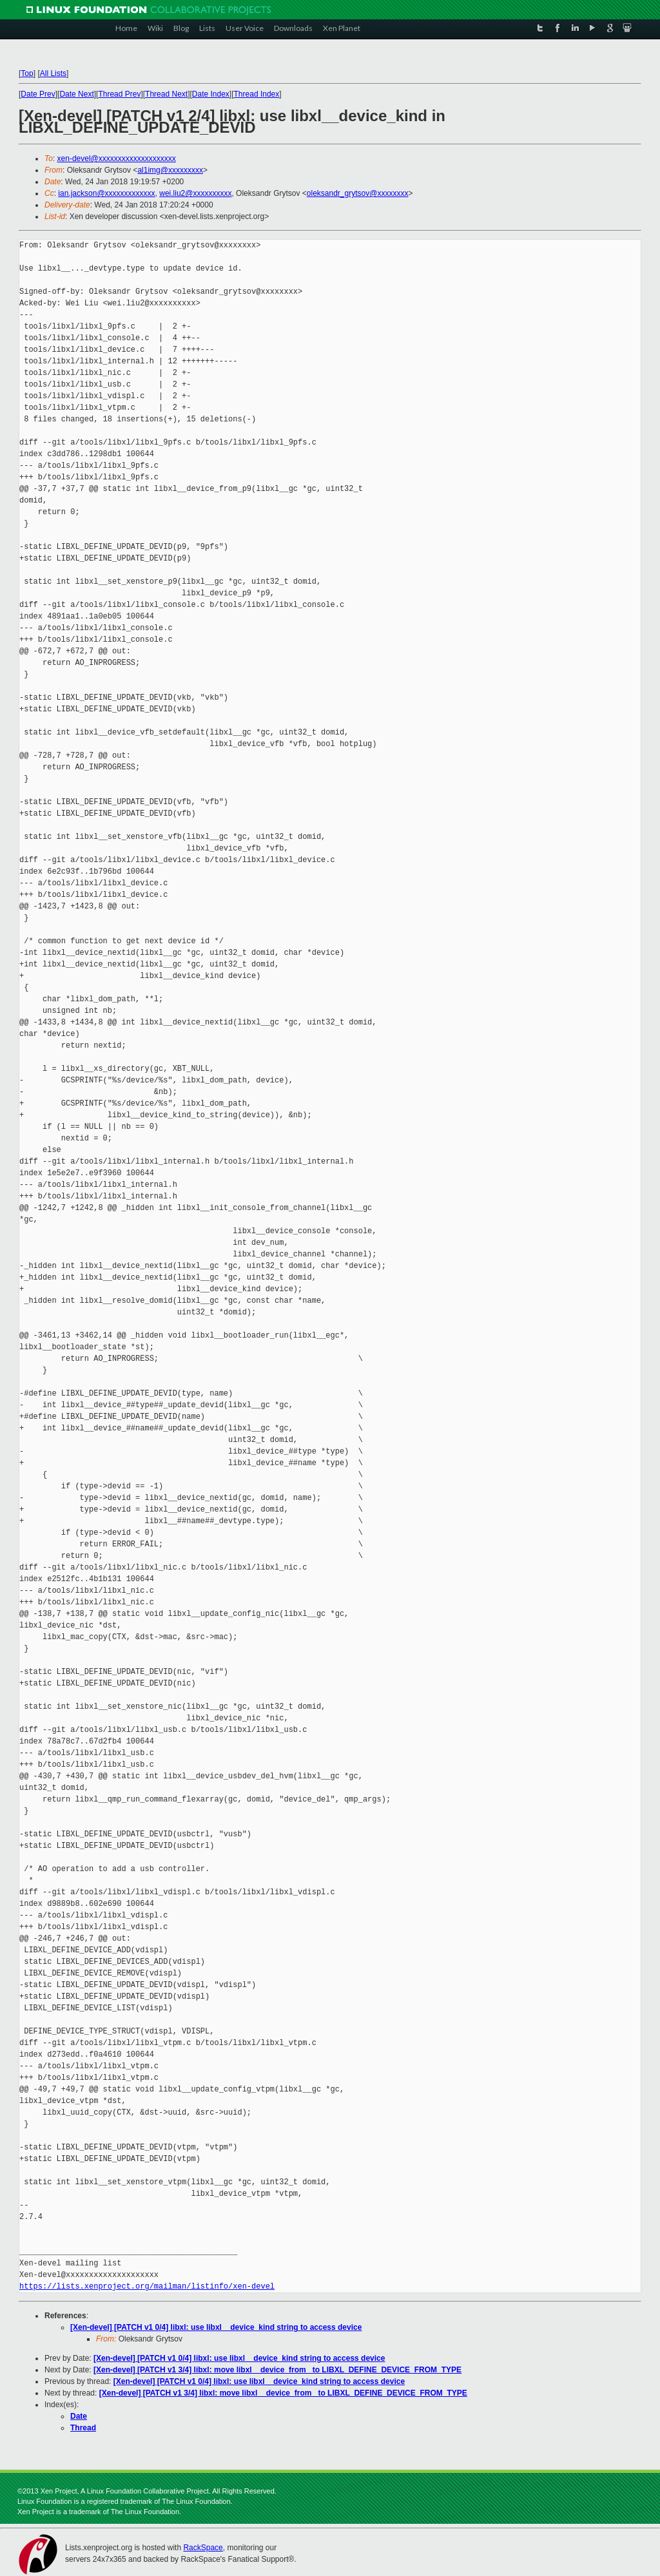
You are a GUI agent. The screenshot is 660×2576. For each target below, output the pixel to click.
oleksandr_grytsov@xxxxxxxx (358, 193)
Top (27, 73)
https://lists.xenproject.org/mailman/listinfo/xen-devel (147, 2286)
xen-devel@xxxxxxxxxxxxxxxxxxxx (116, 158)
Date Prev (38, 94)
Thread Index (257, 94)
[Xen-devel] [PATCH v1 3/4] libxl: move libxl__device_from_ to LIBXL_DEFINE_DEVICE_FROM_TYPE (277, 2369)
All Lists (53, 73)
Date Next (76, 94)
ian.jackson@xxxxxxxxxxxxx (106, 193)
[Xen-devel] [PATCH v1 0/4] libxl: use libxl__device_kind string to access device (216, 2327)
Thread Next (166, 94)
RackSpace (202, 2547)
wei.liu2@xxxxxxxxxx (195, 193)
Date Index (210, 94)
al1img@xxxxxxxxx (170, 170)
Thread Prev (119, 94)
